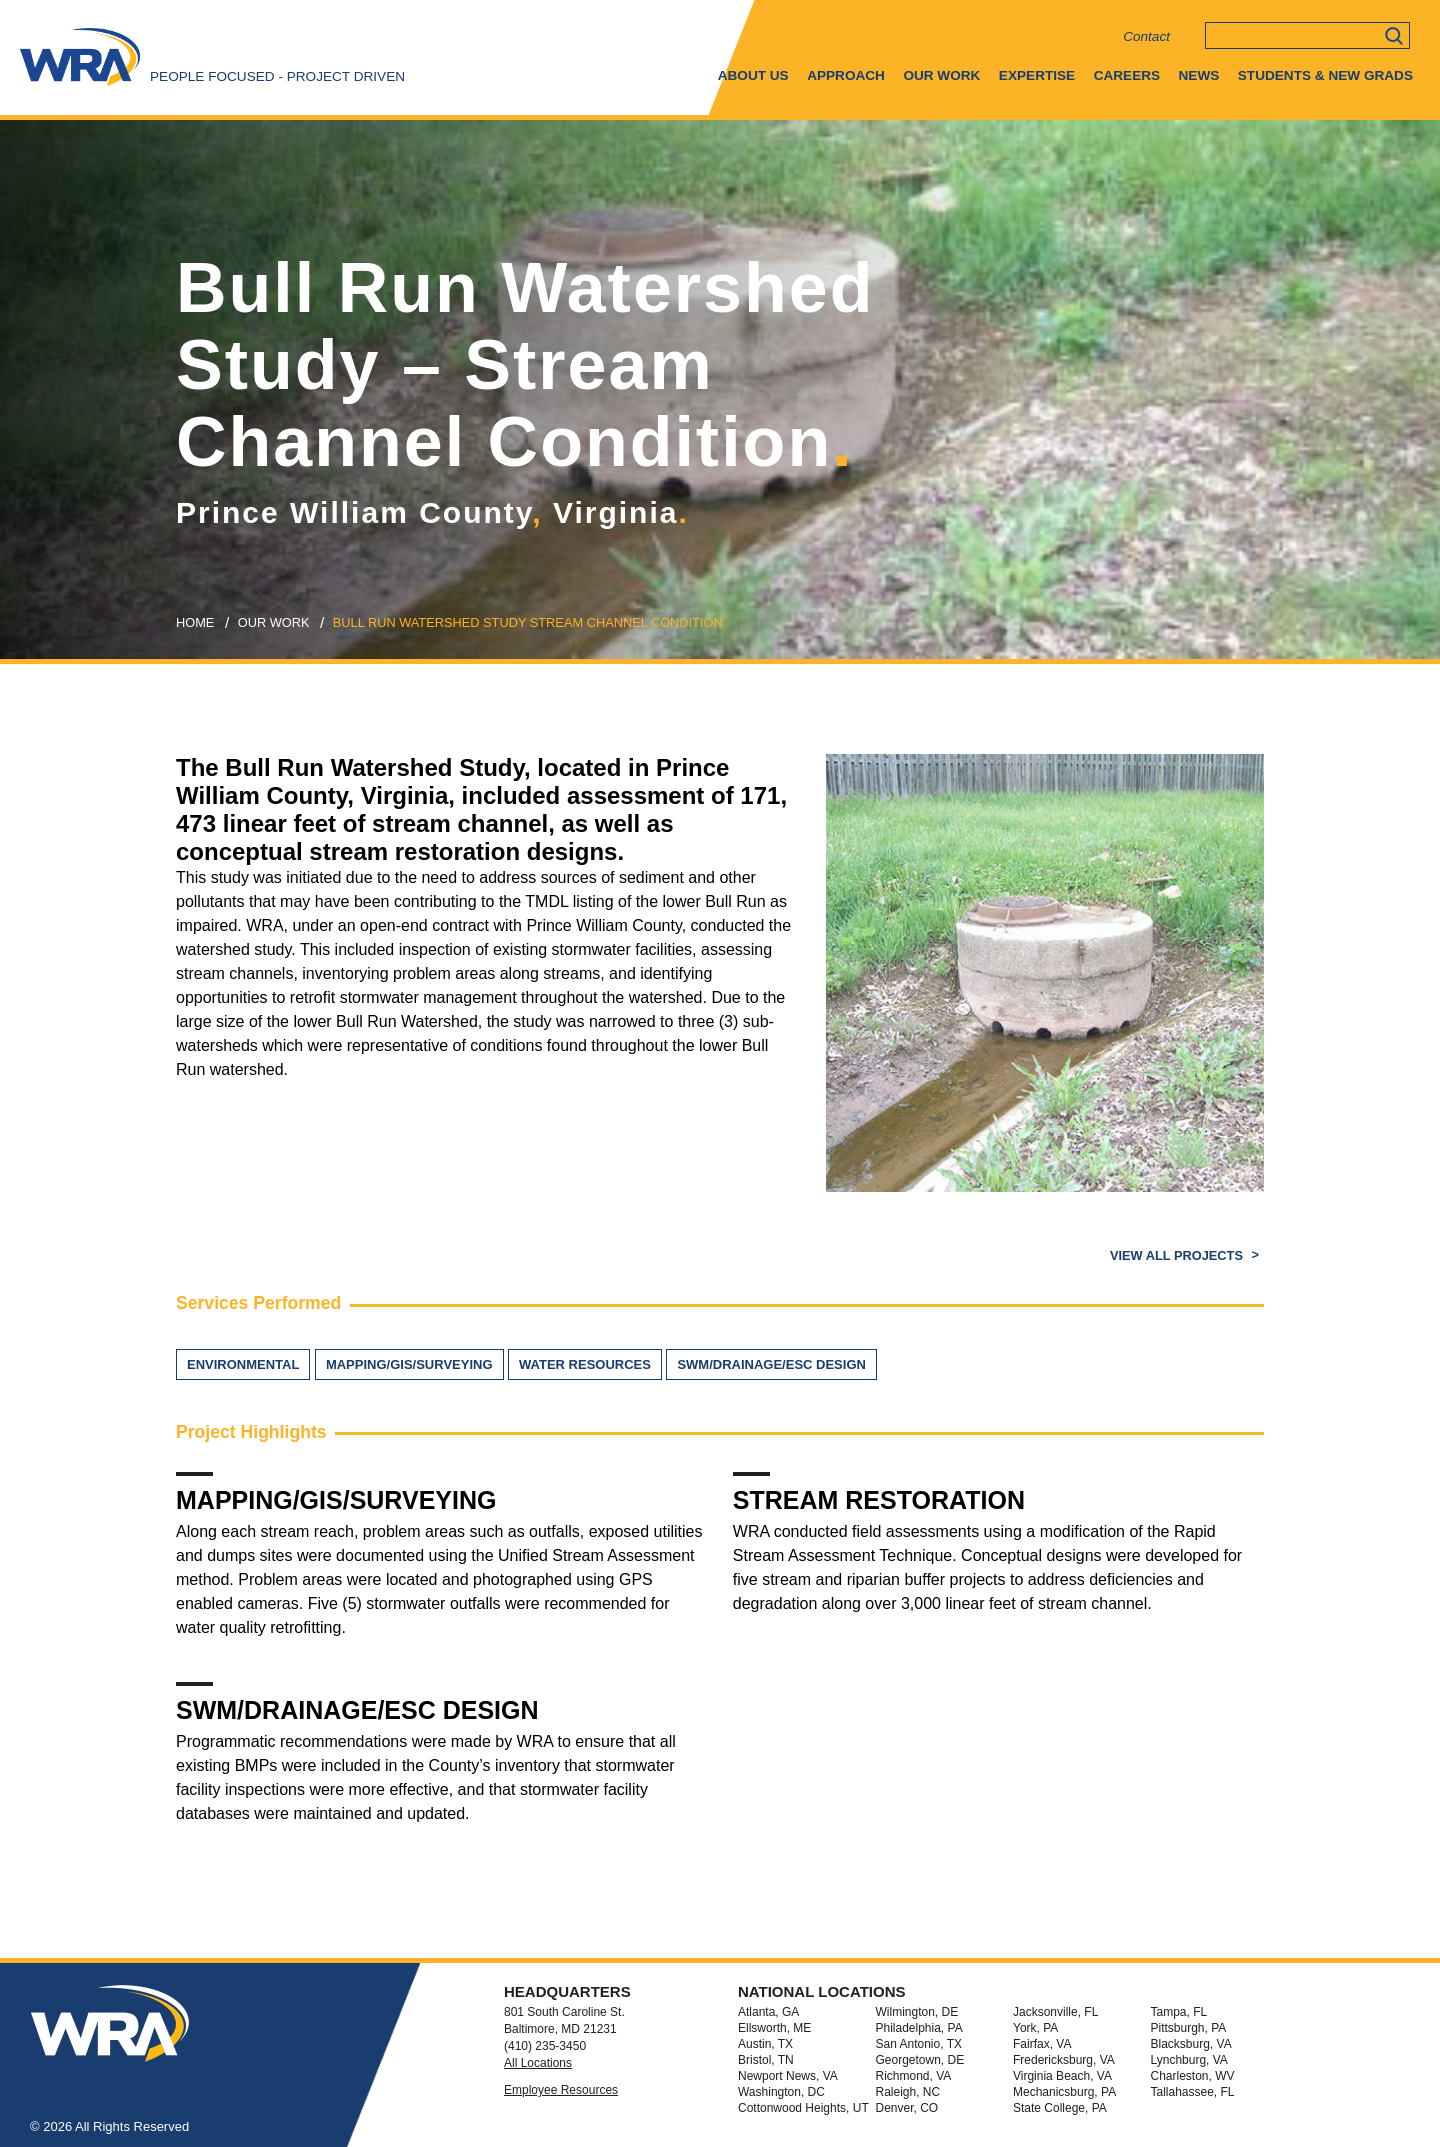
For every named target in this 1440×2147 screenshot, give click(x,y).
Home (195, 622)
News (1199, 75)
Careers (1127, 75)
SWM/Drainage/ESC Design (771, 1364)
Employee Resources (561, 2090)
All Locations (538, 2063)
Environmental (243, 1364)
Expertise (1037, 75)
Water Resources (585, 1364)
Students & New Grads (1325, 75)
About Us (753, 75)
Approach (846, 75)
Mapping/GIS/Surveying (409, 1364)
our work (274, 622)
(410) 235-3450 (545, 2046)
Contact (1146, 36)
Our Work (941, 75)
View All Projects (1178, 1255)
